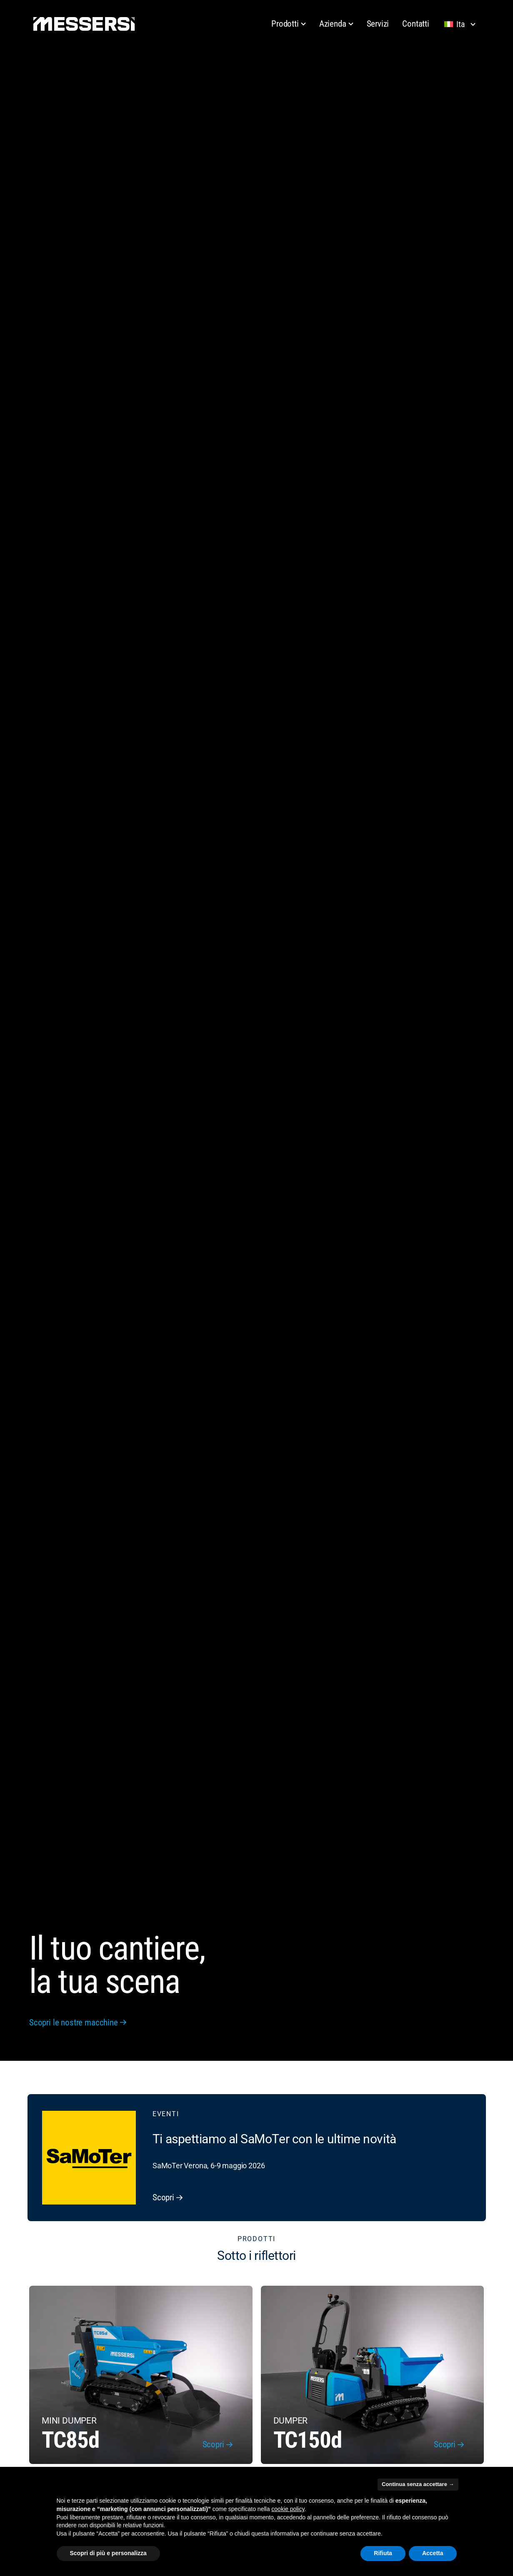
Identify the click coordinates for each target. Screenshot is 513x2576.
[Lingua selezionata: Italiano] (462, 24)
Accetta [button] (432, 2553)
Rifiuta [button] (383, 2553)
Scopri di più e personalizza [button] (108, 2553)
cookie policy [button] (287, 2509)
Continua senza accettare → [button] (418, 2484)
